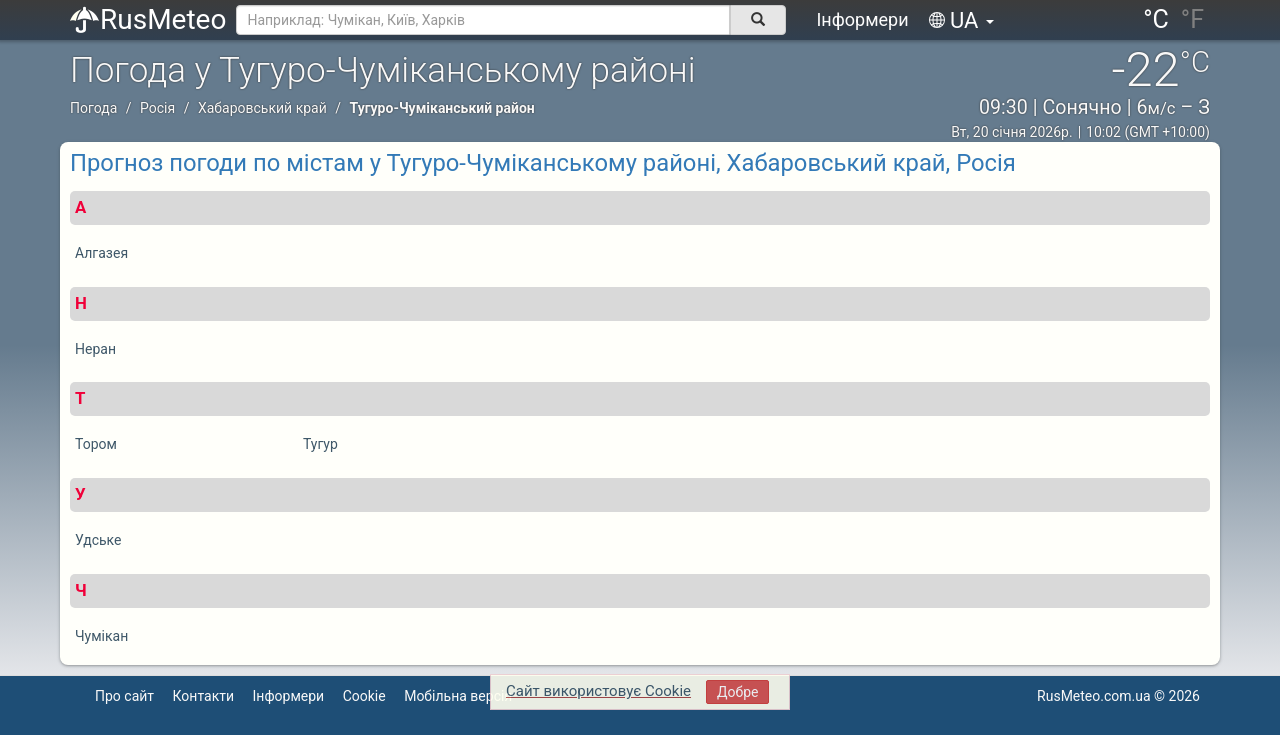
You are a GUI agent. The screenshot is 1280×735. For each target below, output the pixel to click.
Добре (737, 692)
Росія (157, 108)
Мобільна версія (458, 696)
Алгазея (101, 253)
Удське (98, 540)
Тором (96, 444)
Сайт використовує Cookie (598, 691)
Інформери (862, 19)
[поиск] (758, 20)
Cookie (364, 696)
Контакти (204, 696)
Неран (95, 349)
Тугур (320, 444)
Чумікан (101, 636)
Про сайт (124, 696)
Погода (93, 108)
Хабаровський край (262, 108)
